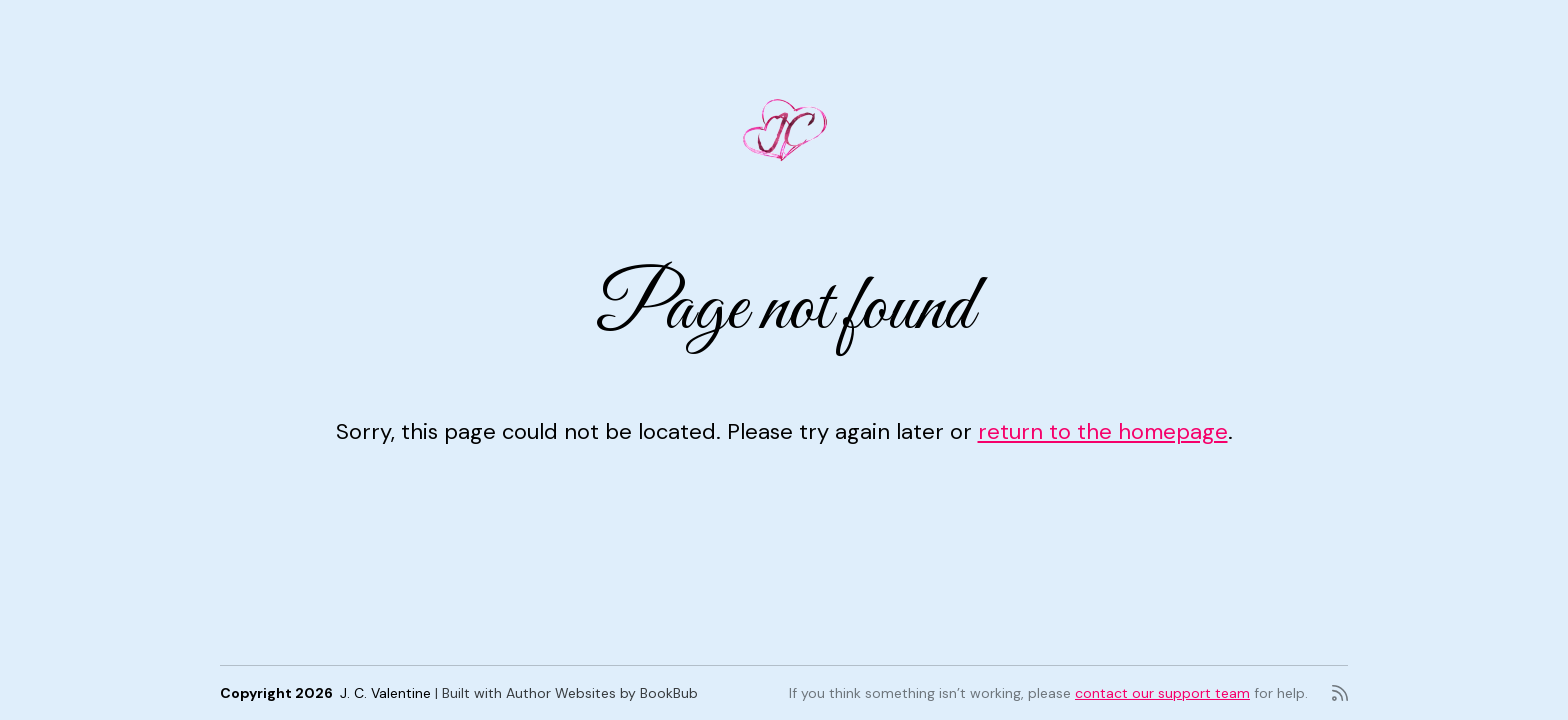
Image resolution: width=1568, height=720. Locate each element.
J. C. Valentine (385, 693)
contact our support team (1162, 693)
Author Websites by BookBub (602, 693)
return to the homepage (1103, 431)
